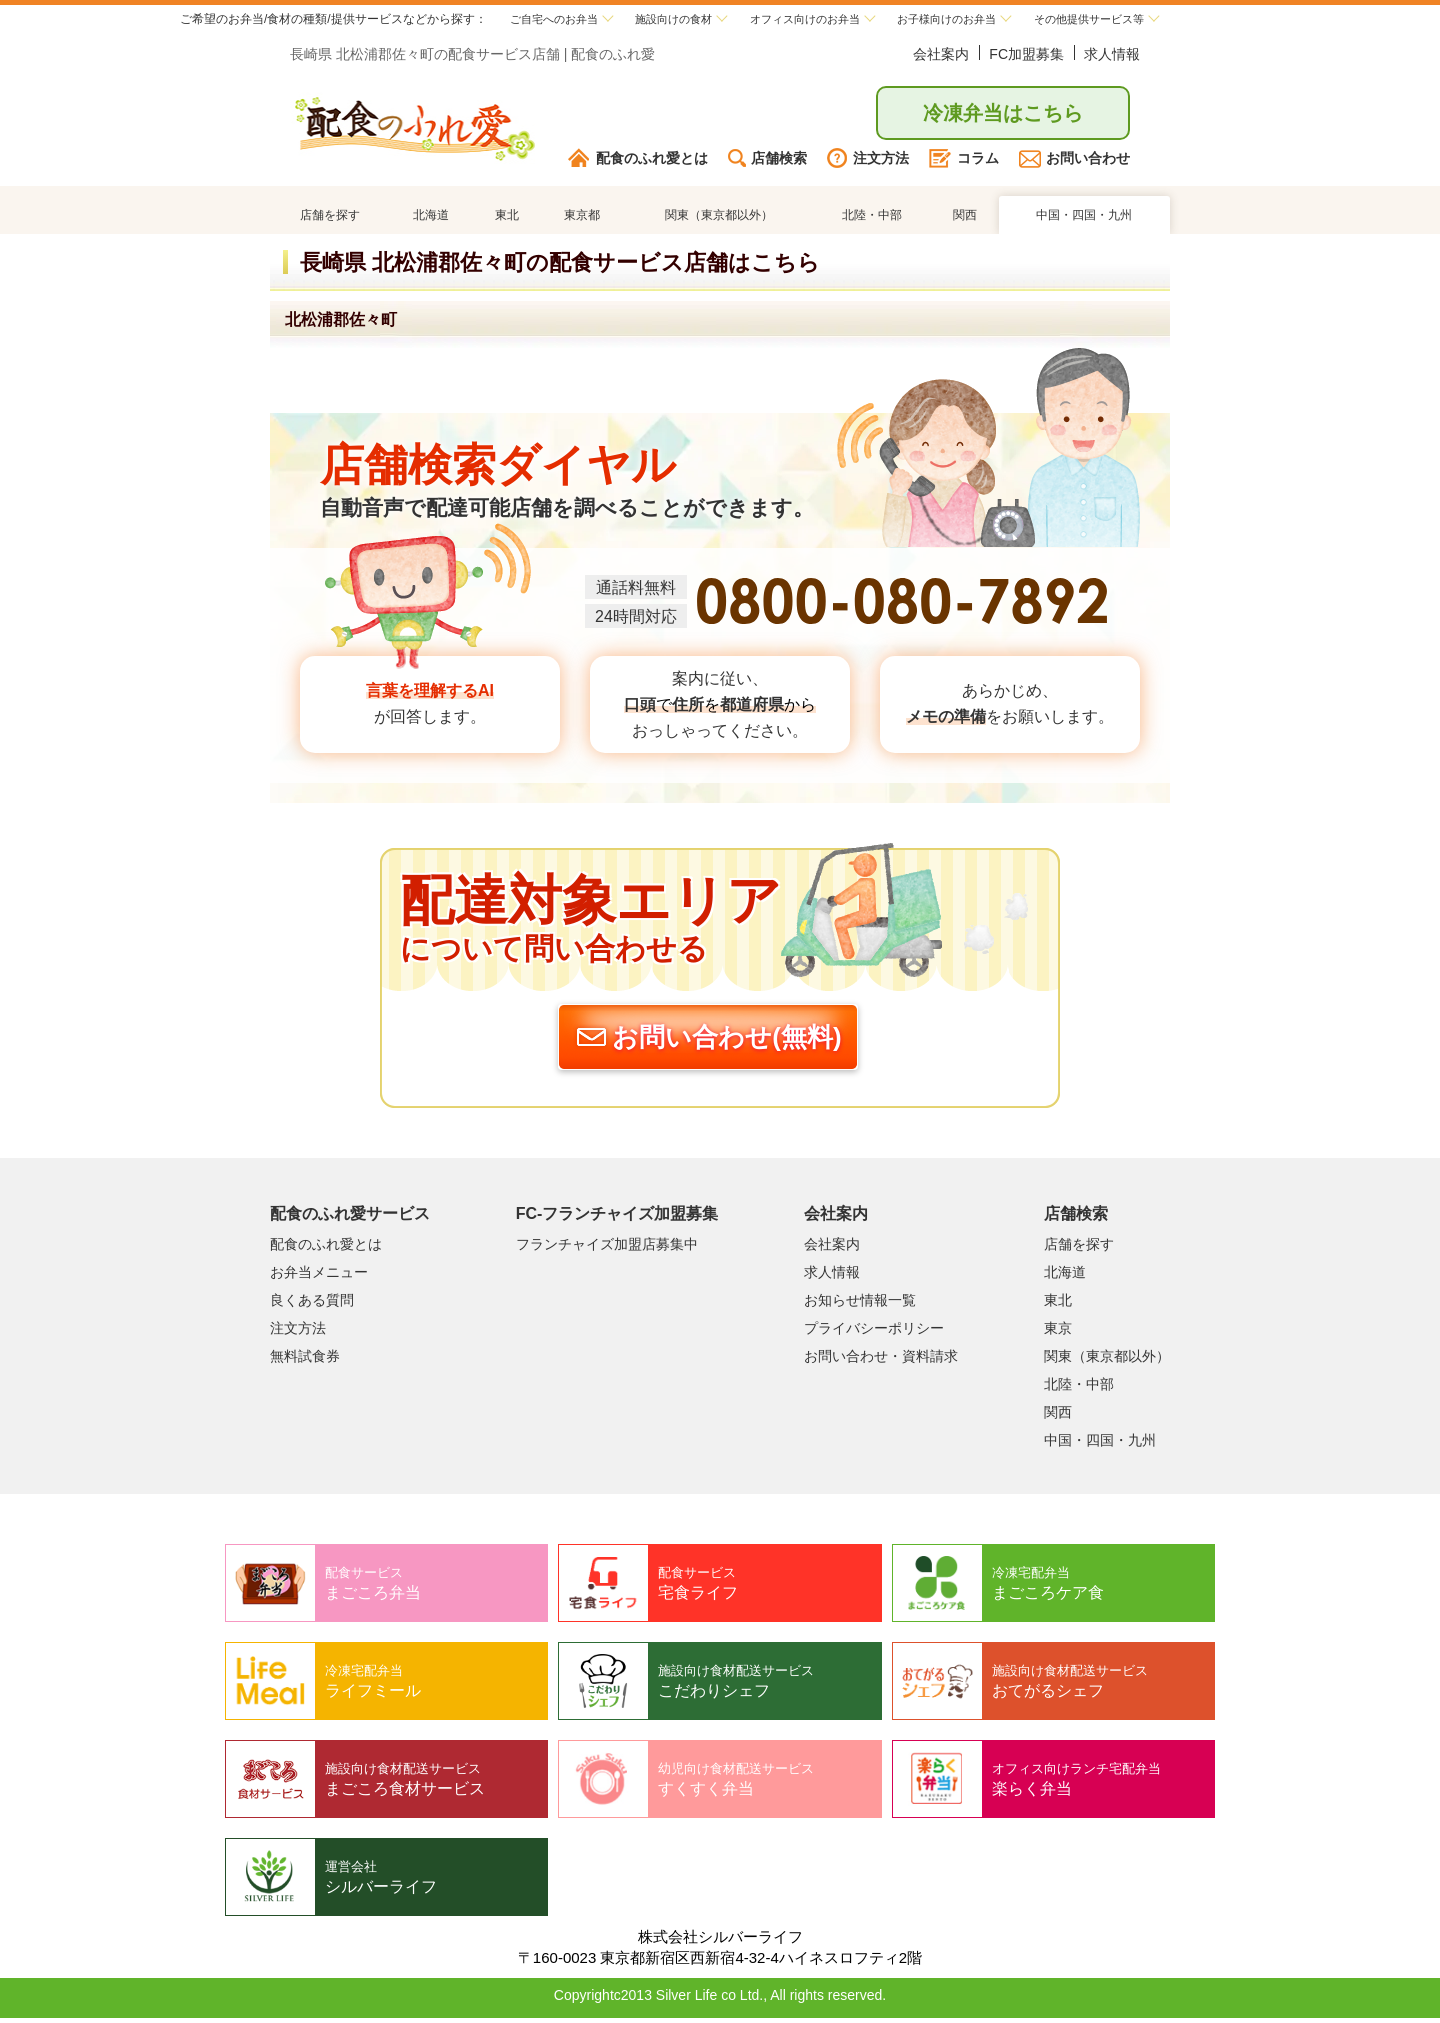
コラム (964, 161)
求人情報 (1112, 56)
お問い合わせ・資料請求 (881, 1361)
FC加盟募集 (1026, 56)
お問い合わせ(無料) (707, 1042)
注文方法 (868, 161)
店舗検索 (767, 161)
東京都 (580, 219)
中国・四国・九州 (1084, 219)
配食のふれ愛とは (637, 161)
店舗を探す (330, 219)
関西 (964, 219)
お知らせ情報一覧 (860, 1305)
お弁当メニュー (319, 1277)
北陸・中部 (872, 219)
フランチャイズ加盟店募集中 (607, 1249)
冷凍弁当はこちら (1003, 116)
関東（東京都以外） (717, 219)
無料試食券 (305, 1361)
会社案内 (941, 56)
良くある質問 (312, 1305)
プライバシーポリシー (874, 1333)
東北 (505, 219)
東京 (1058, 1333)
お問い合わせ (1074, 161)
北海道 (431, 219)
